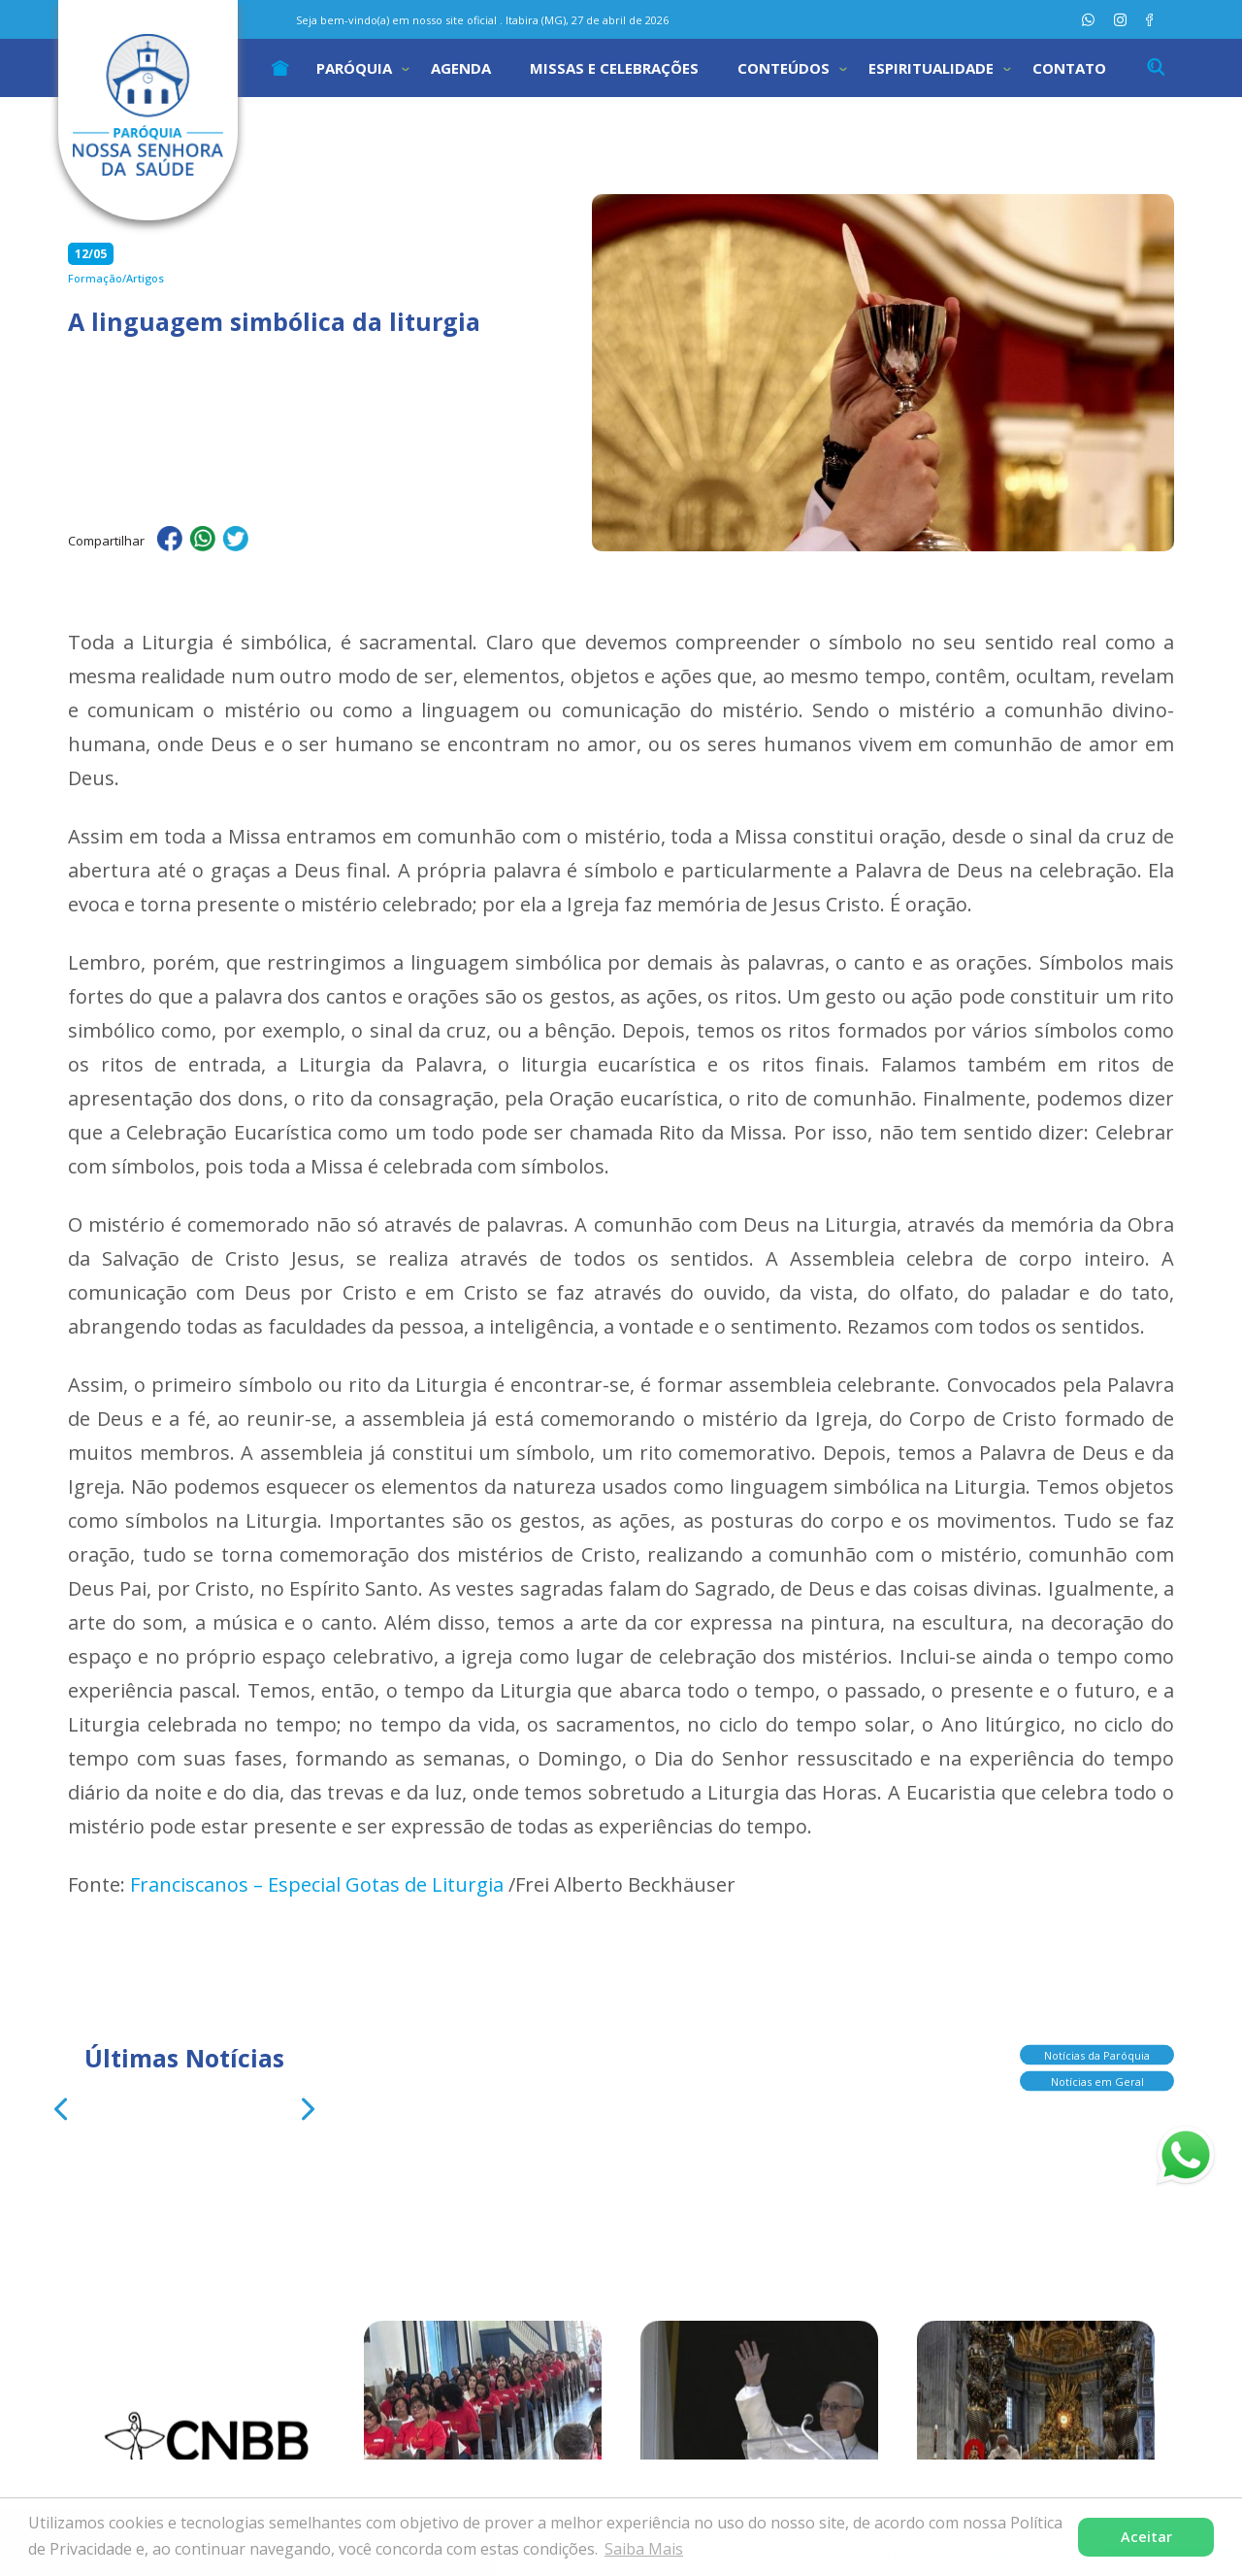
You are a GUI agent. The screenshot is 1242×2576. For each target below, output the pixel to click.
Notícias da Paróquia (1097, 2049)
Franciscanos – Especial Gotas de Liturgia (317, 1884)
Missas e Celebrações (614, 68)
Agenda (461, 68)
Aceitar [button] (1146, 2536)
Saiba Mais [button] (644, 2548)
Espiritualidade (931, 68)
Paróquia (354, 68)
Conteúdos (783, 68)
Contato (1069, 68)
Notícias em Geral (1097, 2075)
